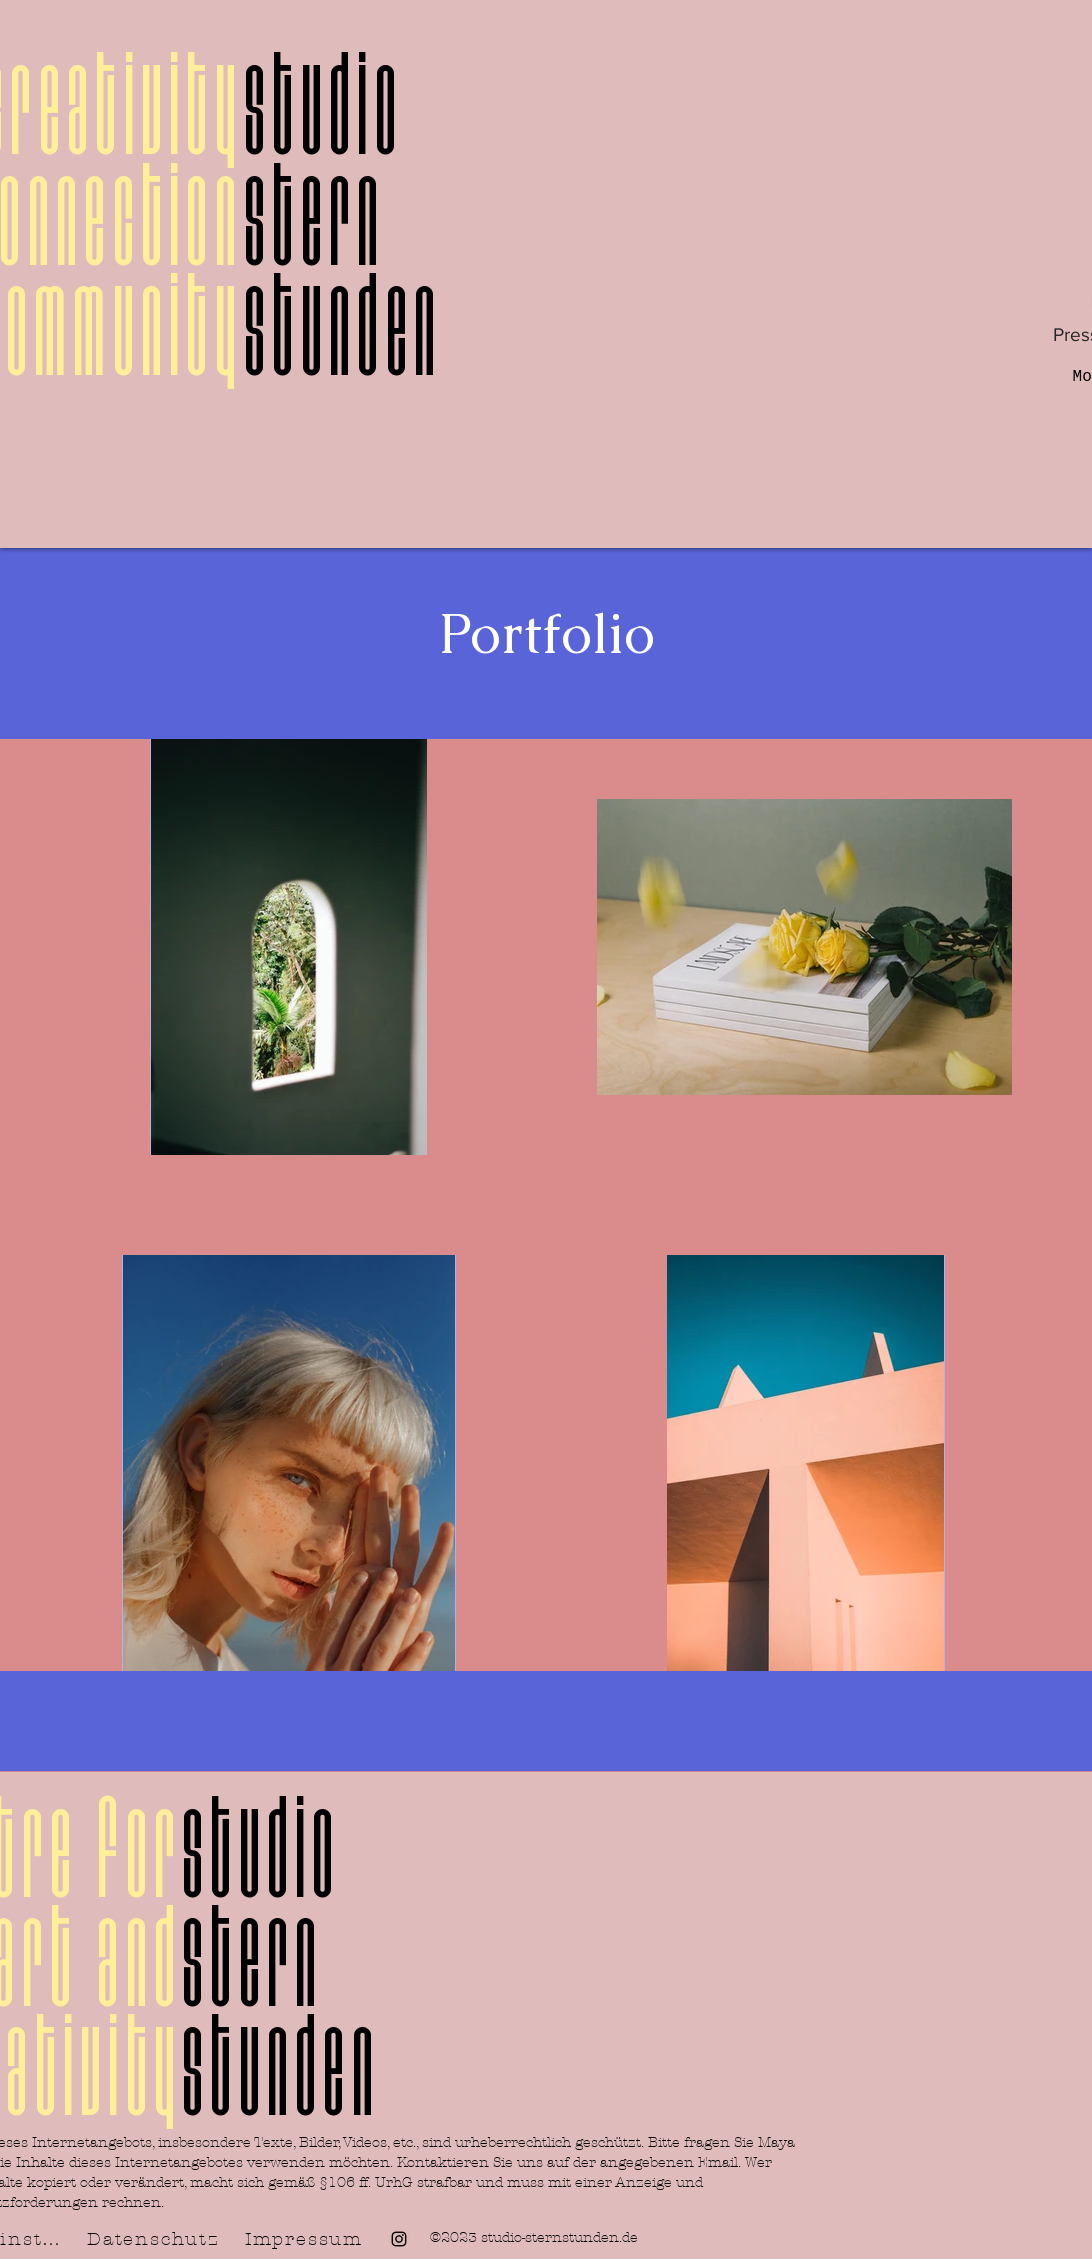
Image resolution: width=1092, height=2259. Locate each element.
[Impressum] (306, 2239)
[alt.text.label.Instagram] (399, 2239)
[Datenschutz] (155, 2239)
